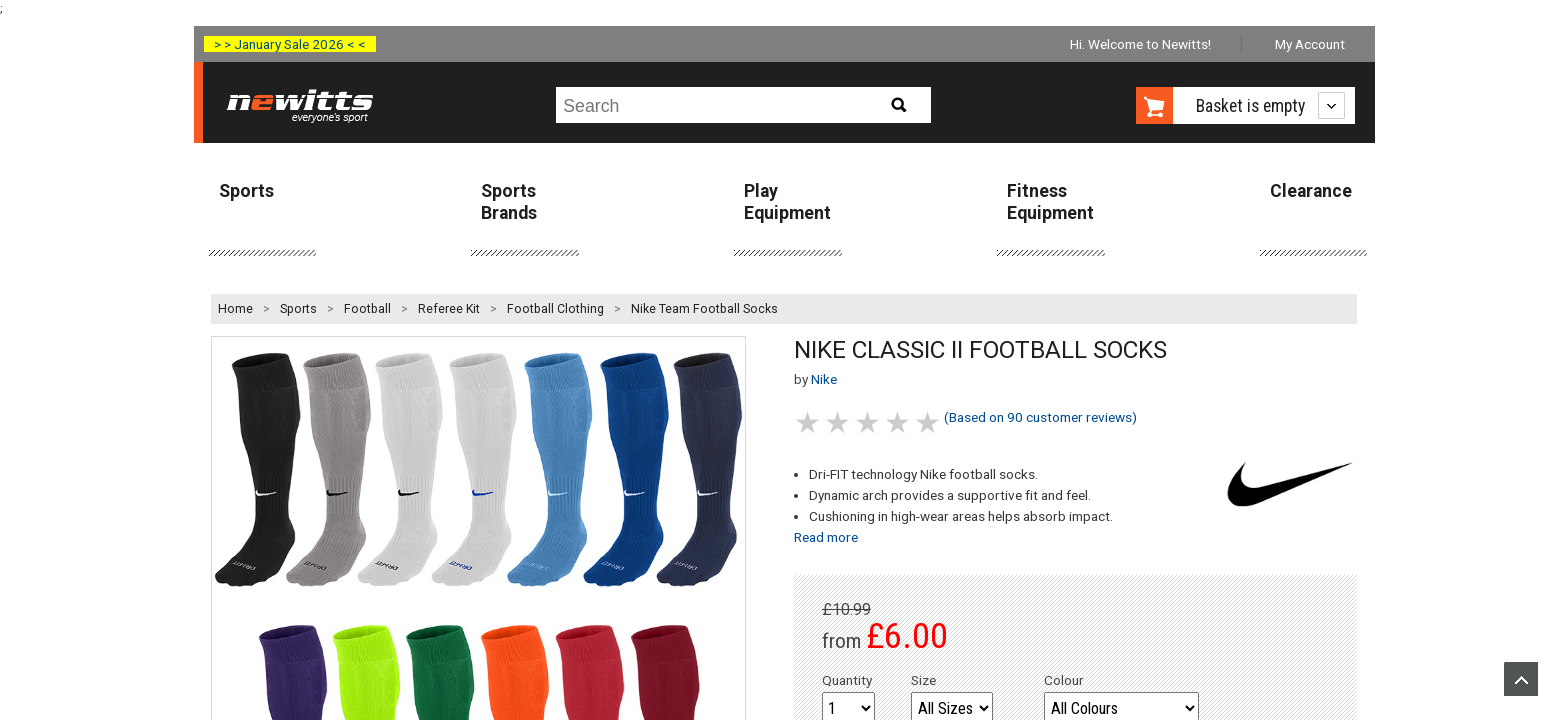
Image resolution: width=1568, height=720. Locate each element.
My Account (1310, 44)
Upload (1521, 679)
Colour (1064, 680)
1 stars (809, 422)
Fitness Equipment (1050, 201)
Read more (826, 537)
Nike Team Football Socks (704, 309)
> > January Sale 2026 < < (290, 44)
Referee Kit (449, 309)
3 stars (869, 422)
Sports (246, 191)
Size (923, 680)
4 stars (899, 422)
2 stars (839, 422)
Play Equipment (787, 201)
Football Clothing (555, 309)
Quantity (847, 680)
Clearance (1311, 191)
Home (235, 309)
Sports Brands (509, 201)
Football (367, 309)
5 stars (929, 422)
